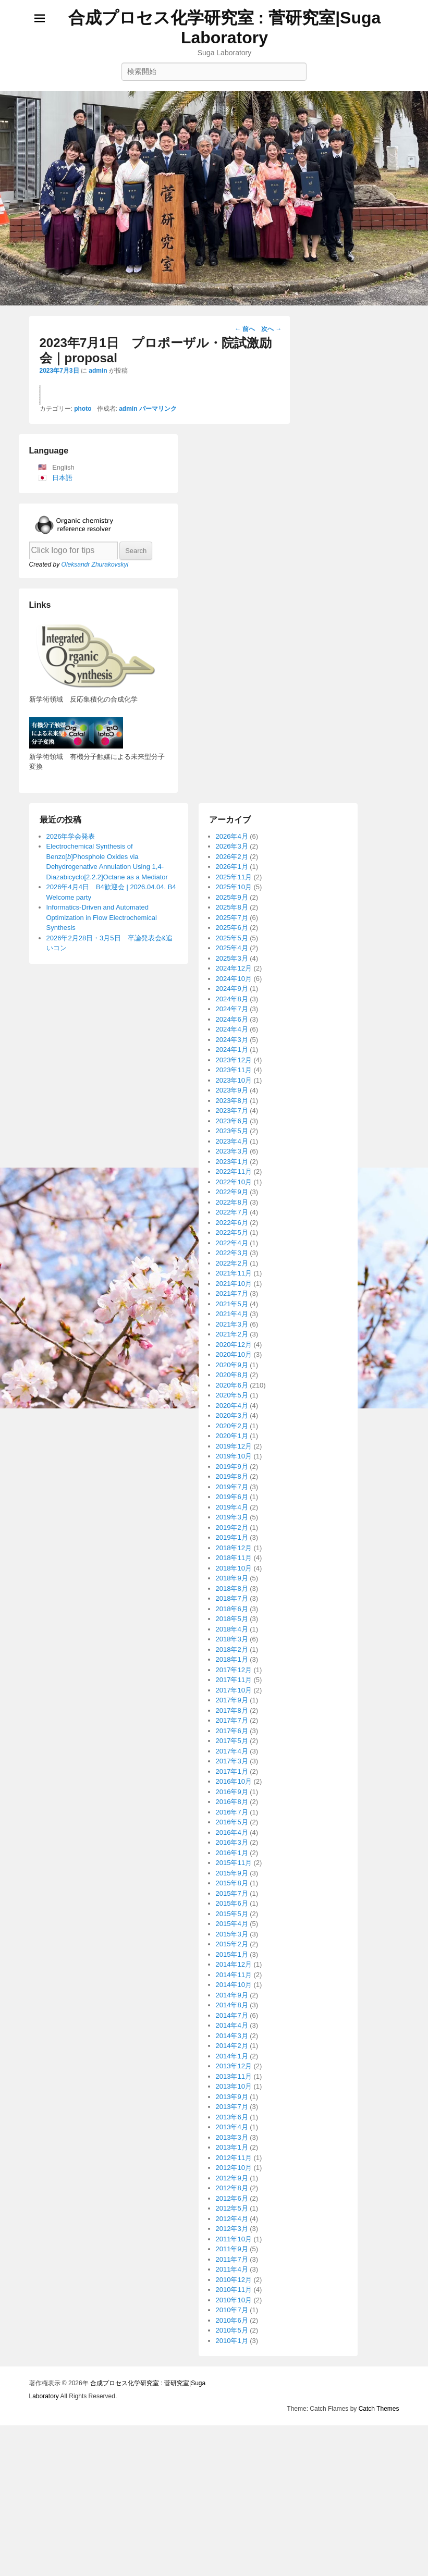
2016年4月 (232, 2364)
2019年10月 (234, 1988)
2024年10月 (234, 1510)
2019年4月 (232, 2039)
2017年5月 (232, 2272)
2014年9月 (232, 2527)
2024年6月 (232, 1551)
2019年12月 (234, 1978)
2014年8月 (232, 2537)
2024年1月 (232, 1581)
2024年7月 (232, 1540)
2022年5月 (232, 1764)
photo (82, 940)
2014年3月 (232, 2567)
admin (98, 370)
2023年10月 (234, 1612)
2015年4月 (232, 2455)
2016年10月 (234, 2313)
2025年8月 (232, 1439)
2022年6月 (232, 1754)
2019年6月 (232, 2028)
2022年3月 (232, 1784)
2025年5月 (232, 1470)
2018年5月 (232, 2150)
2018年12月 (234, 2079)
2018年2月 (232, 2181)
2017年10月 (234, 2222)
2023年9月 (232, 1622)
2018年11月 (234, 2089)
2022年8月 (232, 1734)
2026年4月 (232, 1368)
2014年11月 (234, 2506)
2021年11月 (234, 1805)
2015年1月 (232, 2486)
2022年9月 (232, 1723)
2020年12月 (234, 1876)
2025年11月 (234, 1409)
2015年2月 (232, 2476)
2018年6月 (232, 2140)
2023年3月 (232, 1683)
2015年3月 (232, 2466)
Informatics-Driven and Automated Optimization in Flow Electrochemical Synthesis (101, 1449)
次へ (271, 329)
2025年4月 (232, 1479)
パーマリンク (158, 940)
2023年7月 (232, 1642)
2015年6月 (232, 2435)
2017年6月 (232, 2262)
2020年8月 (232, 1906)
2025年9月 (232, 1429)
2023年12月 (234, 1592)
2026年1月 (232, 1398)
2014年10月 (234, 2516)
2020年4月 (232, 1937)
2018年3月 (232, 2171)
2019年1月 (232, 2069)
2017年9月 (232, 2232)
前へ (245, 329)
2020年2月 (232, 1957)
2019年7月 (232, 2018)
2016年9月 (232, 2323)
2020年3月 (232, 1947)
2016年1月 (232, 2384)
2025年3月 (232, 1490)
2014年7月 (232, 2547)
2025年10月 (234, 1418)
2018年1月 (232, 2191)
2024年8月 (232, 1531)
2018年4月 (232, 2161)
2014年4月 (232, 2557)
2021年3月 (232, 1856)
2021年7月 (232, 1825)
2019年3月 (232, 2049)
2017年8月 (232, 2242)
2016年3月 (232, 2374)
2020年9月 (232, 1896)
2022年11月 (234, 1703)
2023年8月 (232, 1632)
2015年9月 (232, 2405)
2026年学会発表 (70, 1368)
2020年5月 (232, 1927)
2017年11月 (234, 2211)
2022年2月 (232, 1795)
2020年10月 (234, 1886)
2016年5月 (232, 2354)
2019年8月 (232, 2008)
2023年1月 (232, 1693)
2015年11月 (234, 2394)
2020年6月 (232, 1917)
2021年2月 (232, 1866)
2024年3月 (232, 1571)
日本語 (62, 1009)
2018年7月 (232, 2130)
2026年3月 (232, 1378)
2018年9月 (232, 2110)
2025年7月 (232, 1449)
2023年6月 (232, 1653)
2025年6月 (232, 1459)
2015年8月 (232, 2415)
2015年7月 (232, 2425)
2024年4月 (232, 1561)
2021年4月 (232, 1845)
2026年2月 (232, 1388)
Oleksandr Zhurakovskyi (95, 1096)
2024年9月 (232, 1520)
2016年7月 (232, 2344)
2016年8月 (232, 2333)
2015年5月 (232, 2445)
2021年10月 (234, 1815)
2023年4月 (232, 1673)
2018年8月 (232, 2120)
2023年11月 (234, 1601)
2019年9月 (232, 1998)
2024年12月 (234, 1500)
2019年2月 (232, 2059)
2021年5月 (232, 1835)
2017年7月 (232, 2252)
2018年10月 (234, 2100)
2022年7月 (232, 1744)
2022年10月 (234, 1714)
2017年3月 (232, 2293)
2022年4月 (232, 1774)
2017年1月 (232, 2303)
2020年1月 (232, 1967)
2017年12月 (234, 2201)
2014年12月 (234, 2496)
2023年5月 (232, 1662)
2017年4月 (232, 2283)
